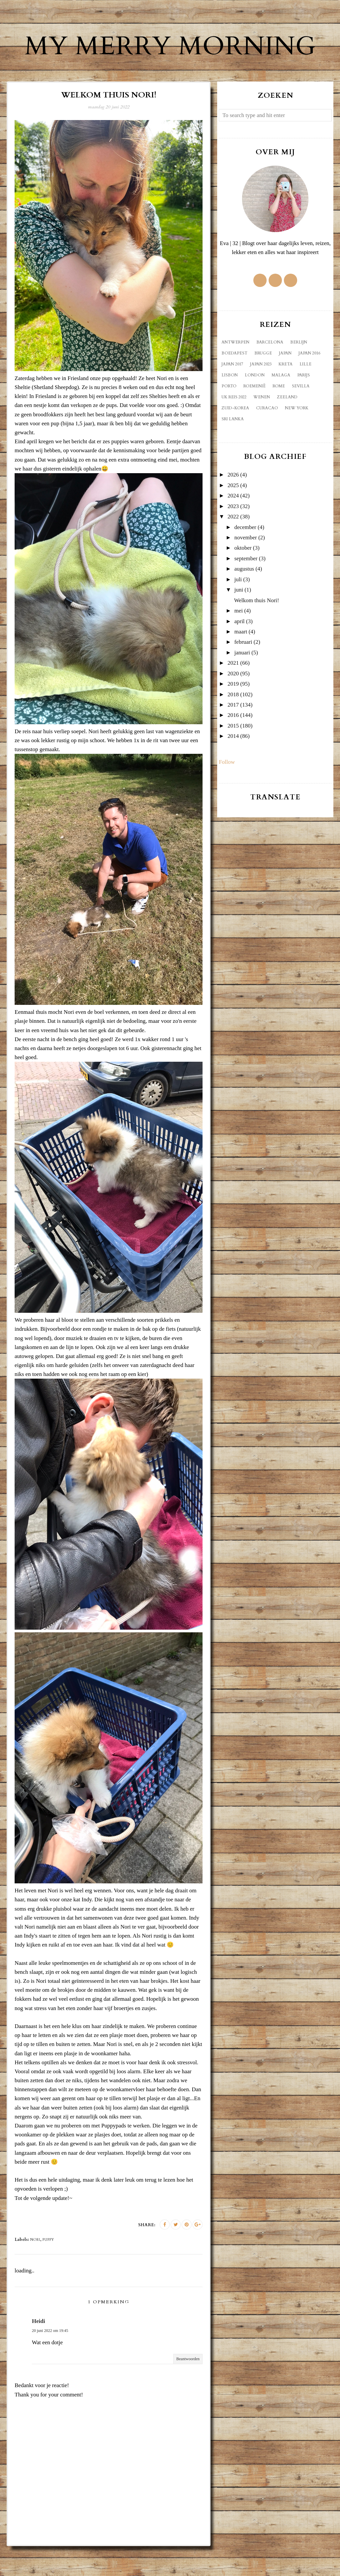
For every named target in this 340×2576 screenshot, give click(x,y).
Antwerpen (235, 372)
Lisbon (229, 405)
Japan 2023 (261, 394)
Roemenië (254, 416)
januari (242, 682)
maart (240, 661)
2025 (233, 515)
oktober (243, 578)
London (255, 405)
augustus (244, 599)
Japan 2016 (309, 383)
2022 (233, 546)
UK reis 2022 (233, 427)
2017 (233, 735)
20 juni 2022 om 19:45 (50, 2360)
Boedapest (234, 383)
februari (243, 672)
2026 (233, 504)
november (245, 567)
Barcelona (269, 372)
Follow (227, 792)
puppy (48, 2269)
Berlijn (298, 372)
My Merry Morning (170, 60)
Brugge (263, 383)
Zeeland (287, 427)
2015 (233, 755)
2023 (233, 536)
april (239, 651)
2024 (233, 525)
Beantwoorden (188, 2388)
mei (238, 640)
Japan (285, 383)
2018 (233, 724)
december (245, 557)
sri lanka (232, 449)
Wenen (261, 427)
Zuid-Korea (235, 438)
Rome (279, 416)
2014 (233, 766)
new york (296, 438)
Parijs (303, 405)
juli (238, 609)
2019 (233, 714)
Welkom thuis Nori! (256, 630)
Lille (305, 394)
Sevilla (300, 416)
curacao (267, 438)
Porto (228, 416)
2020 (233, 703)
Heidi (38, 2351)
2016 (233, 745)
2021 (233, 693)
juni (238, 619)
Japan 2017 (232, 394)
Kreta (286, 394)
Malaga (281, 405)
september (246, 588)
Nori (35, 2269)
